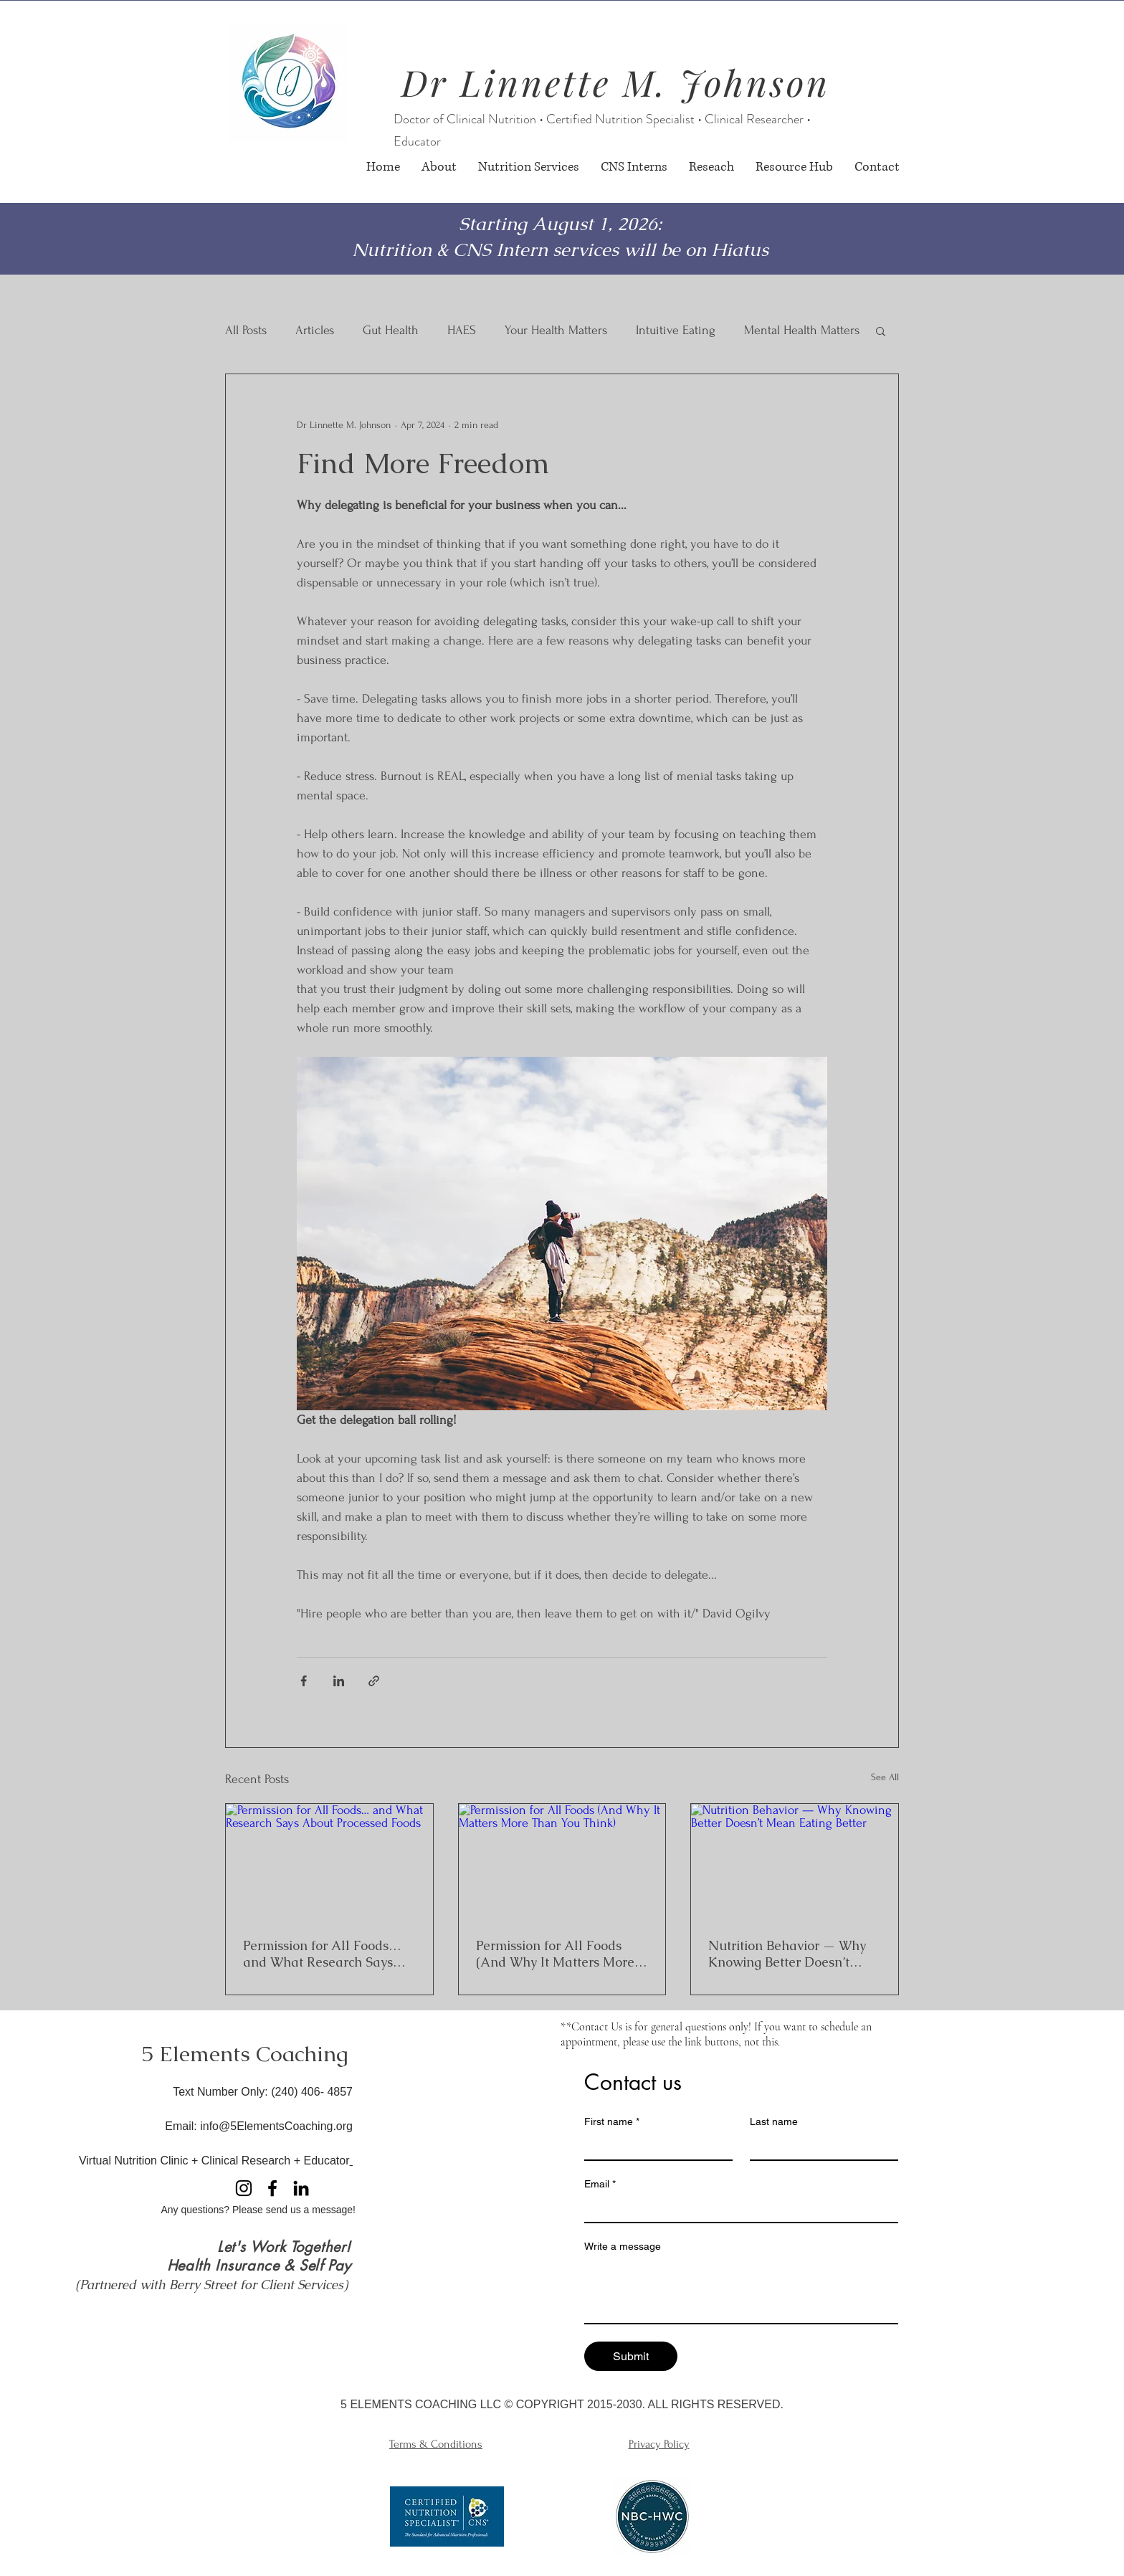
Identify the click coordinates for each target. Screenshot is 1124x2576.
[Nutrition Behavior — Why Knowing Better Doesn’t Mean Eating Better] (794, 1862)
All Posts (246, 330)
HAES (461, 330)
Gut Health (391, 330)
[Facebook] (272, 2188)
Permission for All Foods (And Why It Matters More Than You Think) (555, 1953)
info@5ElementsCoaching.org (276, 2126)
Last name (774, 2121)
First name (611, 2122)
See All (885, 1777)
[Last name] (820, 2146)
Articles (314, 330)
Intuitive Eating (675, 330)
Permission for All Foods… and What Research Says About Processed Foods (322, 1953)
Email (600, 2184)
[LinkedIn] (301, 2188)
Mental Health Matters (801, 330)
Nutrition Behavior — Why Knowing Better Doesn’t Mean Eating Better (787, 1953)
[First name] (654, 2146)
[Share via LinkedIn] (339, 1681)
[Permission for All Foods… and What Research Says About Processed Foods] (329, 1862)
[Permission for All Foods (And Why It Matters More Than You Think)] (562, 1862)
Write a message (622, 2246)
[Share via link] (374, 1681)
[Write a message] (741, 2290)
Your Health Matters (556, 330)
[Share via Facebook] (303, 1681)
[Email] (737, 2209)
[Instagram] (243, 2188)
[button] (880, 330)
